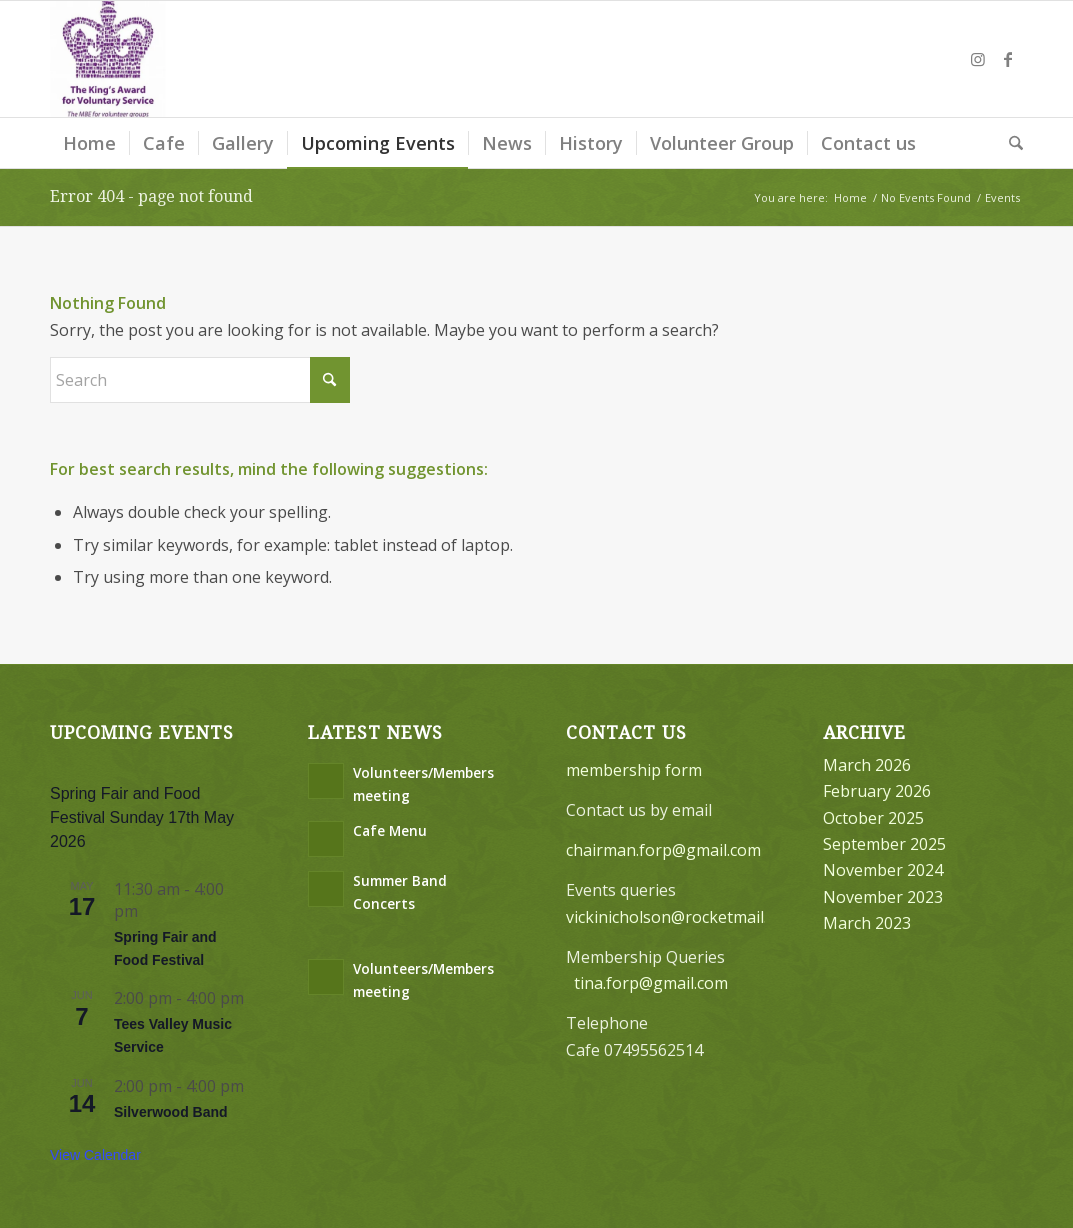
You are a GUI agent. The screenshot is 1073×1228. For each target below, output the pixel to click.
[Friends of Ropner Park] (108, 59)
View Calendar (95, 1155)
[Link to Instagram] (978, 59)
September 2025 (884, 844)
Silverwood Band (171, 1112)
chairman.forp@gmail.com (663, 850)
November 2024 (883, 870)
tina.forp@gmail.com (651, 983)
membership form (634, 770)
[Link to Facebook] (1008, 59)
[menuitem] (89, 143)
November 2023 (883, 897)
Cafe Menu (390, 830)
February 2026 (877, 791)
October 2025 (873, 818)
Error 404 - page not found (151, 196)
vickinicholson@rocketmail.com (682, 917)
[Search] (1009, 143)
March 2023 (867, 923)
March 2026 (867, 765)
